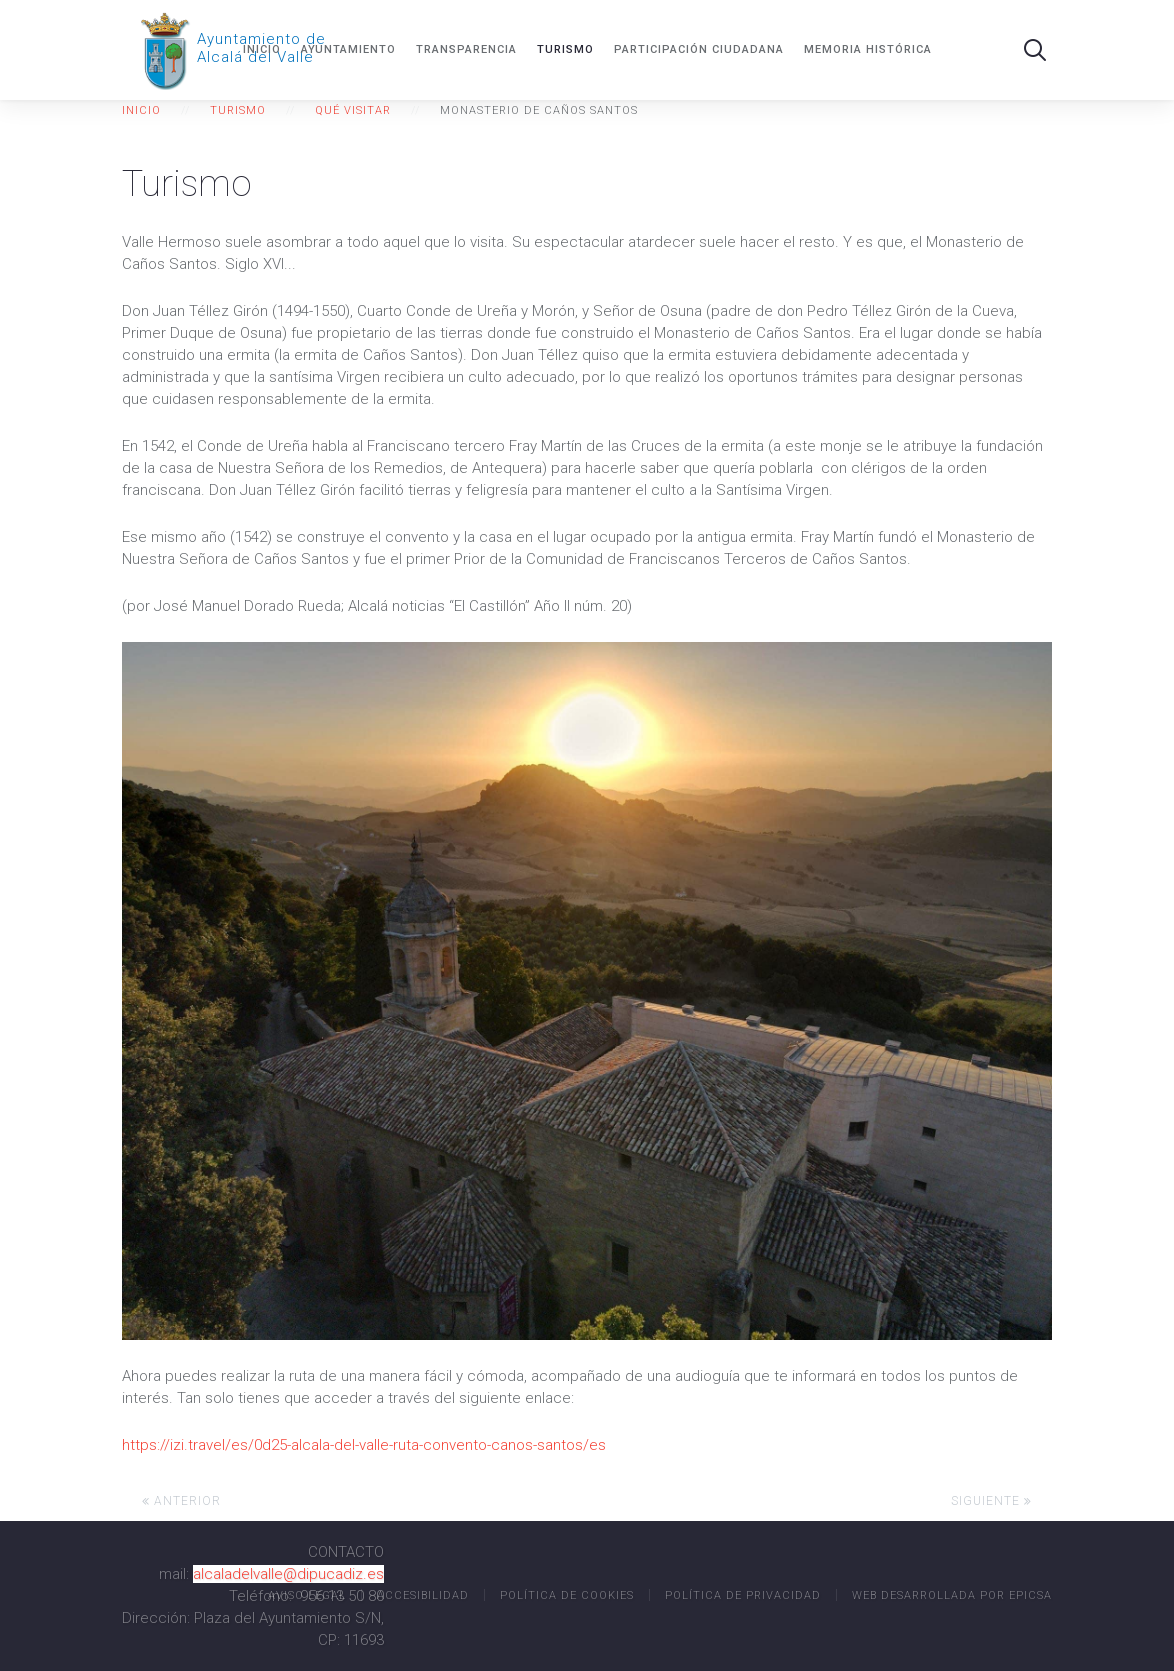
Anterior (181, 1501)
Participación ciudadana (699, 49)
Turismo (565, 49)
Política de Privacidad (743, 1595)
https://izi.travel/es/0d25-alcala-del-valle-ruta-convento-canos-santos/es (364, 1445)
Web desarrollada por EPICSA (952, 1595)
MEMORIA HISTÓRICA (868, 49)
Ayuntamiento (348, 49)
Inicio (262, 49)
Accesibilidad (423, 1595)
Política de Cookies (567, 1595)
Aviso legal (307, 1595)
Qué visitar (353, 110)
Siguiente (991, 1501)
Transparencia (466, 49)
